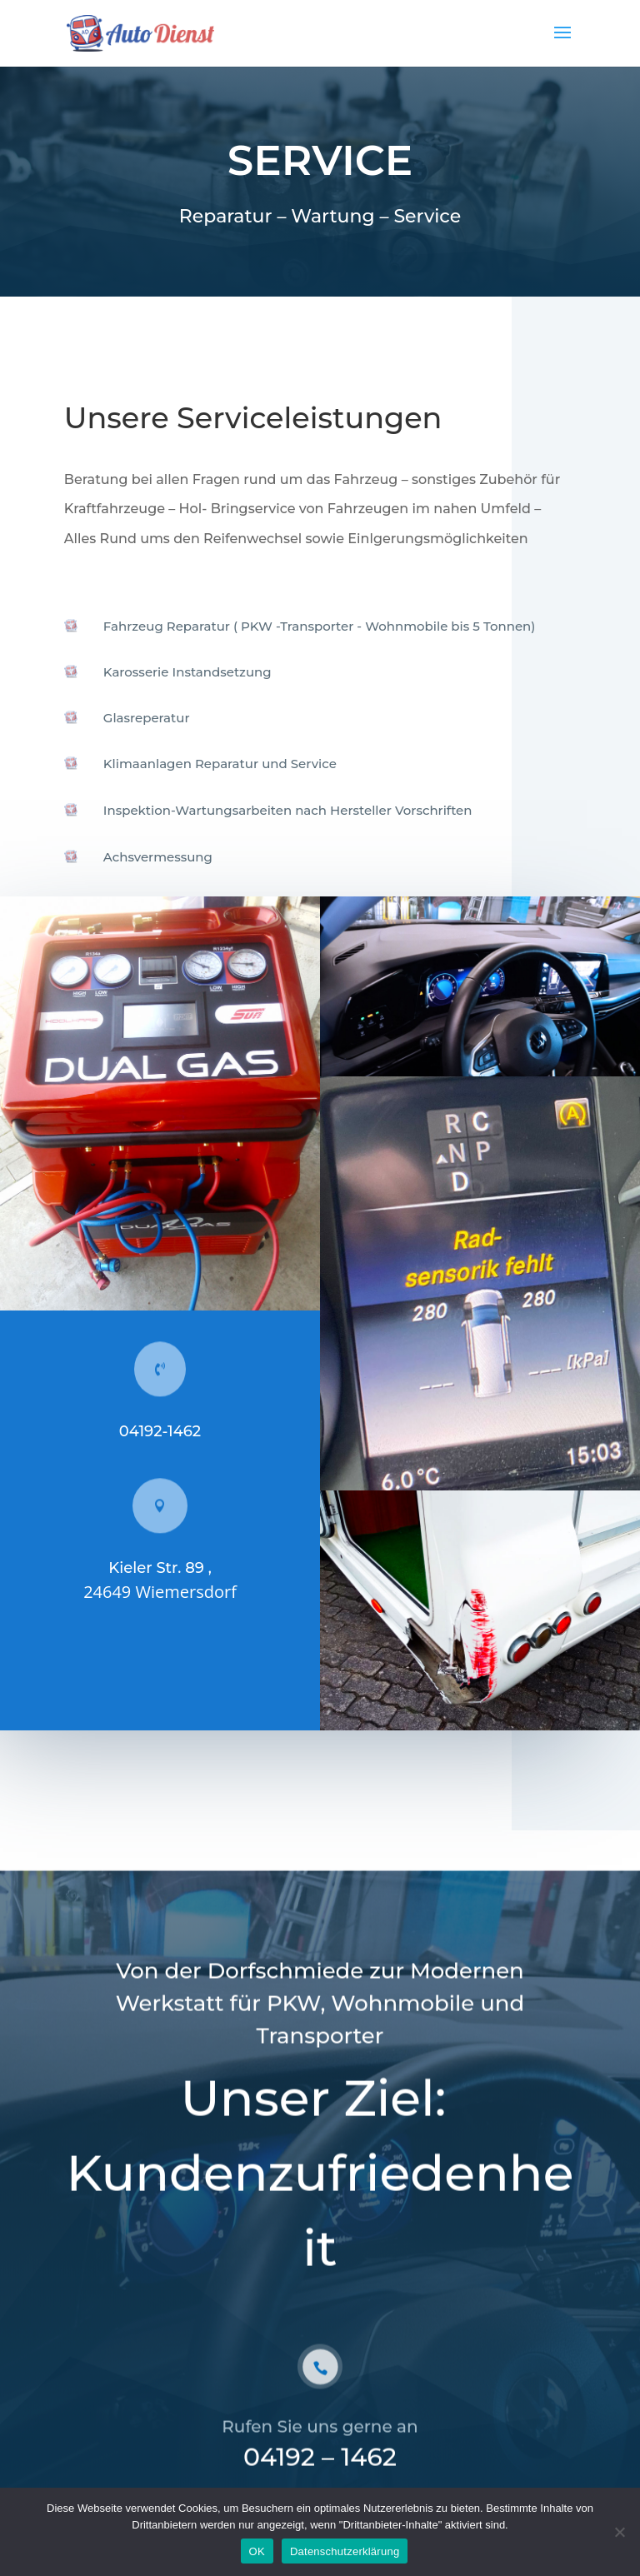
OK (257, 2551)
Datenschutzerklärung (344, 2551)
